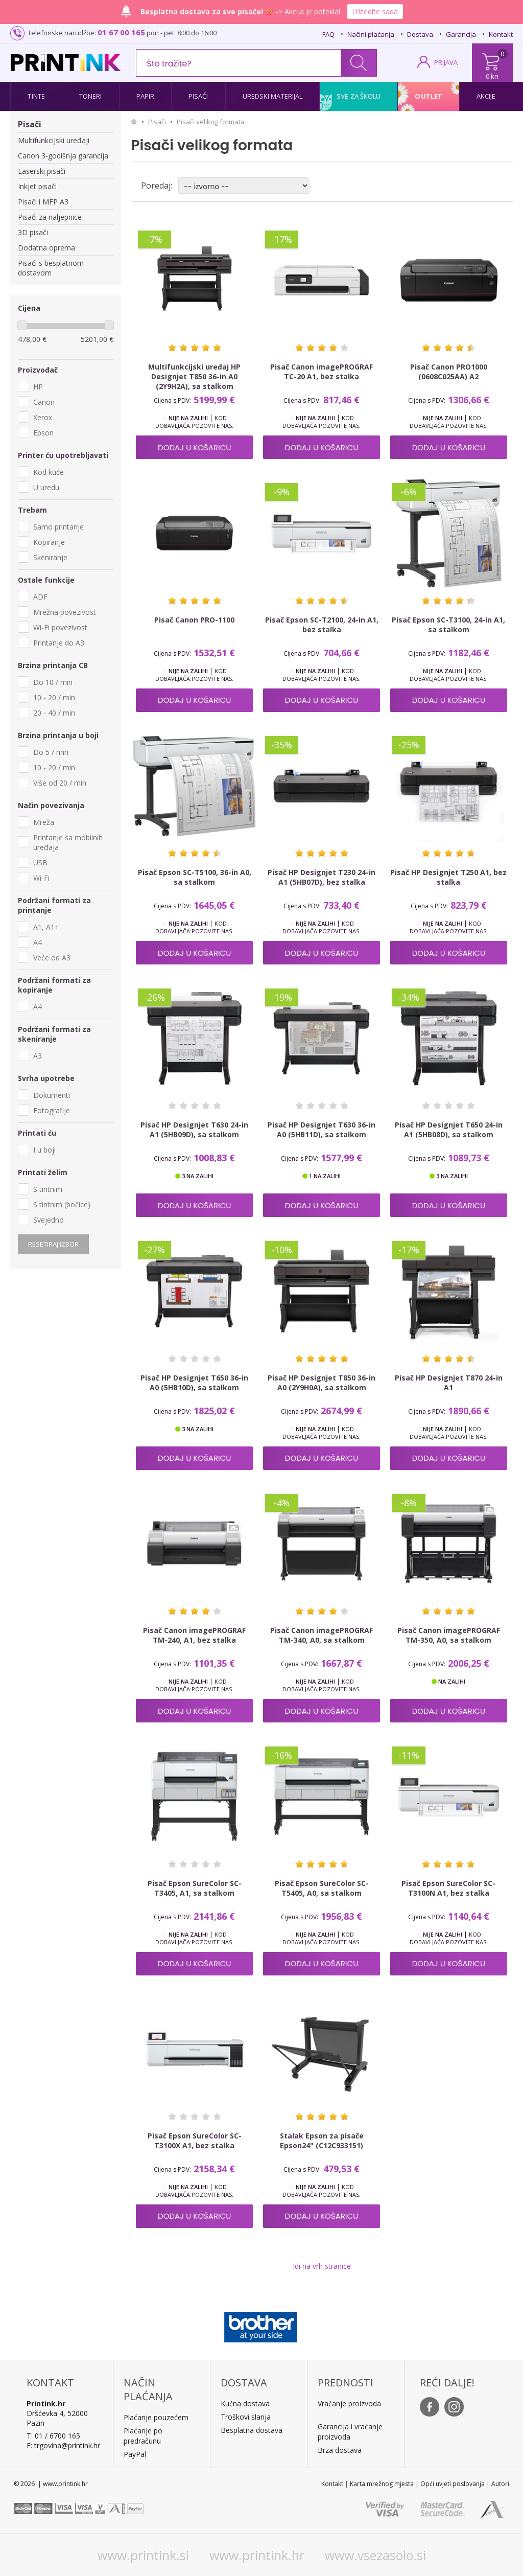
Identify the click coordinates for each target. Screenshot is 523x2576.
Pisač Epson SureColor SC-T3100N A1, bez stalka (448, 1888)
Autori (500, 2483)
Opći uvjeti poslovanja (452, 2483)
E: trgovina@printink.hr (63, 2445)
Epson (43, 433)
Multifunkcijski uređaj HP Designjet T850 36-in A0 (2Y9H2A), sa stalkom (194, 376)
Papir (145, 96)
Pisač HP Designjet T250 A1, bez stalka (448, 877)
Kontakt (501, 34)
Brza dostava (340, 2450)
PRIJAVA (446, 62)
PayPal (135, 2454)
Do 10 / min (53, 682)
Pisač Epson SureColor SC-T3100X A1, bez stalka (195, 2140)
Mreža (43, 822)
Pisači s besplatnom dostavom (51, 268)
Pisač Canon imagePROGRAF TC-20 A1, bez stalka (321, 371)
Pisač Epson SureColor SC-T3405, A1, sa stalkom (195, 1888)
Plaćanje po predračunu (143, 2436)
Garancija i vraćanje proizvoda (350, 2432)
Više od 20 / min (59, 783)
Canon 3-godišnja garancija (63, 155)
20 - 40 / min (54, 713)
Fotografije (51, 1110)
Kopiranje (49, 542)
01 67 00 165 (121, 32)
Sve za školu (359, 96)
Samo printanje (58, 527)
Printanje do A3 (58, 643)
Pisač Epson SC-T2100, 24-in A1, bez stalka (321, 624)
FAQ (328, 34)
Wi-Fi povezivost (60, 627)
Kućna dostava (245, 2403)
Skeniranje (50, 557)
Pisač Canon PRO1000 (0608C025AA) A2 (448, 371)
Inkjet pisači (37, 186)
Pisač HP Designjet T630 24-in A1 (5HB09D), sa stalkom (194, 1129)
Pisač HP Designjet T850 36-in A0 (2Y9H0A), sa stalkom (321, 1382)
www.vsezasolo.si (375, 2555)
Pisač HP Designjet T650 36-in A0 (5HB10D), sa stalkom (194, 1382)
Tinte (36, 96)
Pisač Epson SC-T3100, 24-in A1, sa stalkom (448, 624)
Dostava (420, 34)
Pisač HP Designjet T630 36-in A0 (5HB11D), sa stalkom (321, 1129)
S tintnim (47, 1189)
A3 (37, 1056)
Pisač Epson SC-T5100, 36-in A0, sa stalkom (194, 877)
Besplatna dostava (251, 2430)
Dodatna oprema (46, 247)
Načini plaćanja (370, 34)
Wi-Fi (41, 878)
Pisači (198, 96)
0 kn (492, 76)
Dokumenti (51, 1095)
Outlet (428, 96)
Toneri (90, 96)
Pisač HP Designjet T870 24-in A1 (449, 1382)
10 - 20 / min (54, 697)
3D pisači (33, 232)
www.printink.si (143, 2555)
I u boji (44, 1150)
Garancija (461, 34)
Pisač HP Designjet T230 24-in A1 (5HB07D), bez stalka (321, 877)
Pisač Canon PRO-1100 (194, 620)
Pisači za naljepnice (50, 217)
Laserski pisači (41, 171)
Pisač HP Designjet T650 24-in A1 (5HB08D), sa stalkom (449, 1129)
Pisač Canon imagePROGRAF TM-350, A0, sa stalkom (448, 1635)
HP (38, 387)
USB (40, 862)
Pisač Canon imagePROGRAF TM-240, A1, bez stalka (194, 1635)
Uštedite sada (375, 11)
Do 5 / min (50, 752)
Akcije (486, 96)
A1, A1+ (46, 927)
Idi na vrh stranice (322, 2266)
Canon (44, 402)
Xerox (42, 417)
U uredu (46, 487)
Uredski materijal (273, 96)
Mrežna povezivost (64, 612)
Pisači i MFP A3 (43, 201)
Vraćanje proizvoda (349, 2403)
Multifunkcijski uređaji (53, 140)
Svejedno (48, 1220)
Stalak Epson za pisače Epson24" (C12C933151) (322, 2140)
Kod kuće (48, 472)
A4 (37, 942)
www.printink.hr (256, 2555)
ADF (40, 597)
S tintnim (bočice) (61, 1204)
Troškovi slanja (246, 2417)
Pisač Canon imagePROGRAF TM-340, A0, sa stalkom (321, 1635)
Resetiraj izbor (53, 1244)
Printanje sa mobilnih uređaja (68, 842)
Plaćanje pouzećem (156, 2417)
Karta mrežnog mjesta (382, 2483)
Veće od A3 (51, 957)
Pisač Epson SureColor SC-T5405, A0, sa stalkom (322, 1888)
